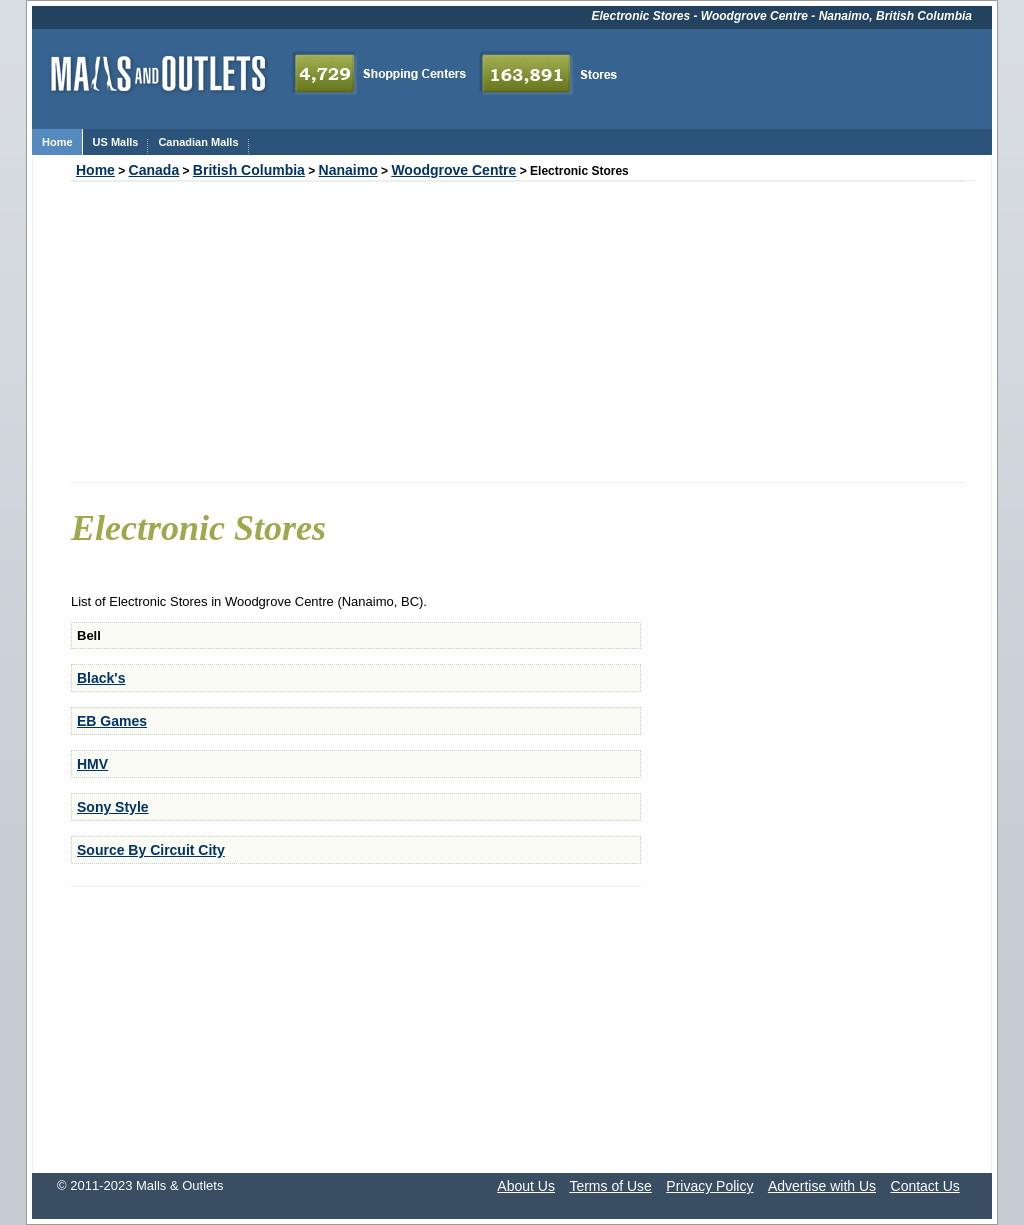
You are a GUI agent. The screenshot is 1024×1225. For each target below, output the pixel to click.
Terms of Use (610, 1186)
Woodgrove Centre (453, 170)
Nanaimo (348, 170)
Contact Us (925, 1186)
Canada (154, 170)
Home (95, 170)
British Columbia (249, 170)
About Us (526, 1186)
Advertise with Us (822, 1186)
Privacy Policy (709, 1186)
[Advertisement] (518, 332)
